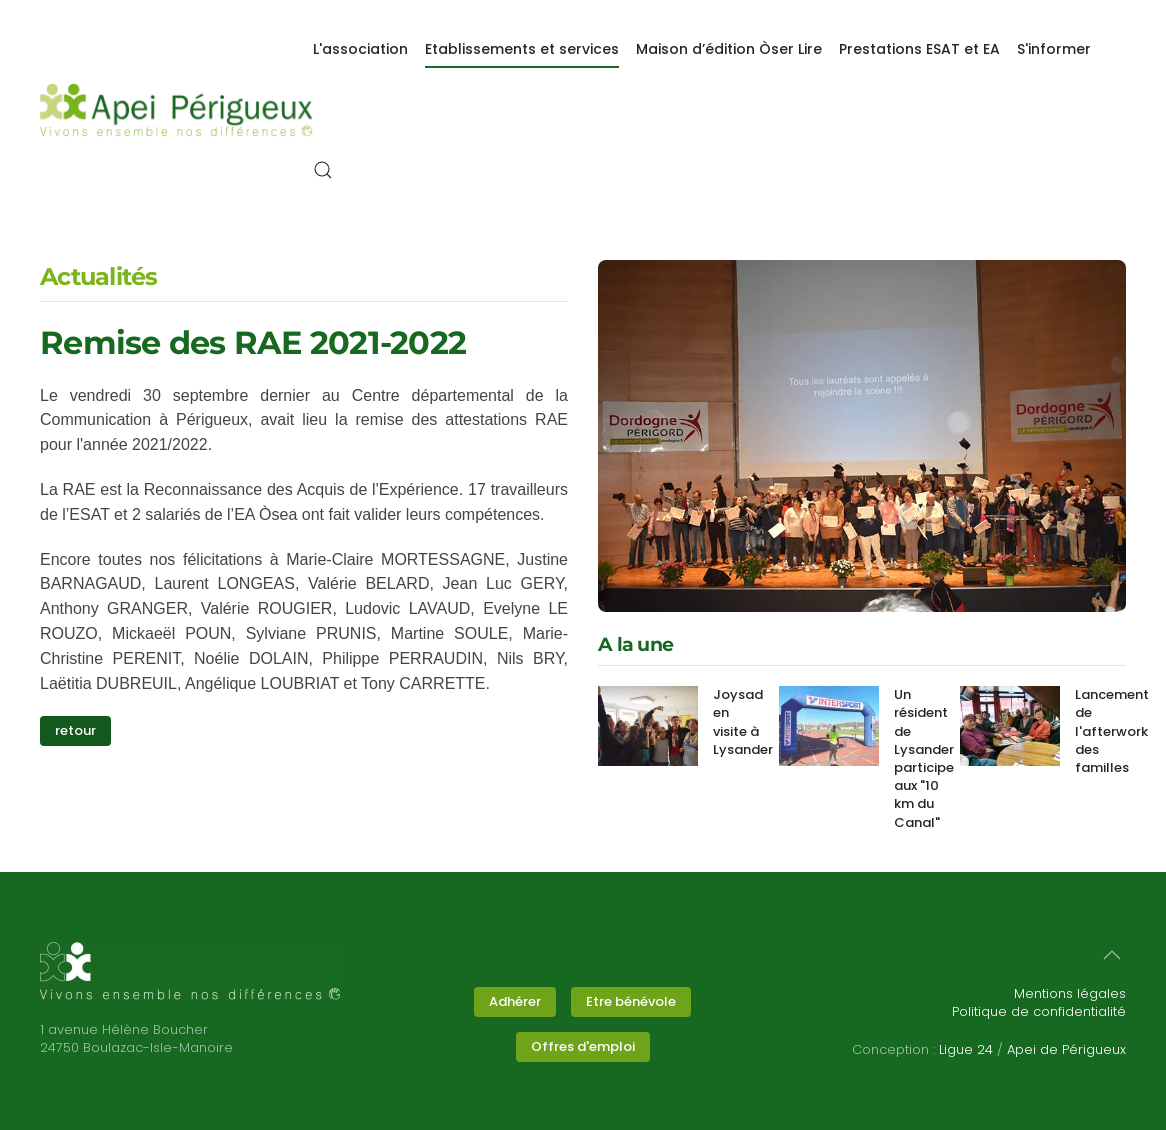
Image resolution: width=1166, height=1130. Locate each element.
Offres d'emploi (583, 1046)
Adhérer (515, 1001)
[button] (323, 170)
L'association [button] (360, 49)
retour (75, 730)
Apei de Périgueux (1066, 1049)
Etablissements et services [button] (522, 49)
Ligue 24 (966, 1049)
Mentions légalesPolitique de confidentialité (1039, 1002)
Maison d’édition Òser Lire (729, 49)
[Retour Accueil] (176, 110)
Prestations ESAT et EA (919, 49)
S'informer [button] (1054, 49)
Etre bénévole (631, 1001)
